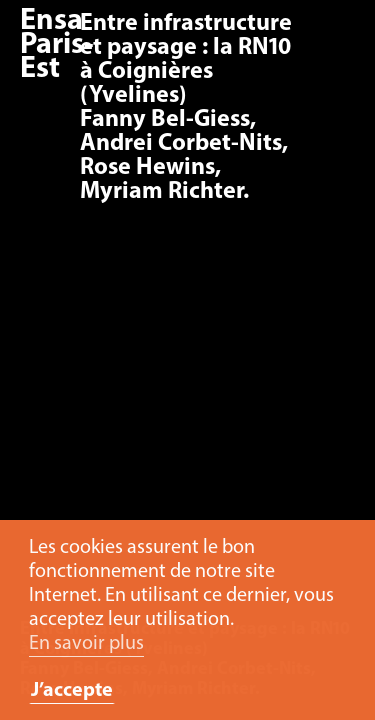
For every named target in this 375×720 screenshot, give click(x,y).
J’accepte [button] (72, 691)
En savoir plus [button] (86, 644)
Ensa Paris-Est (57, 45)
